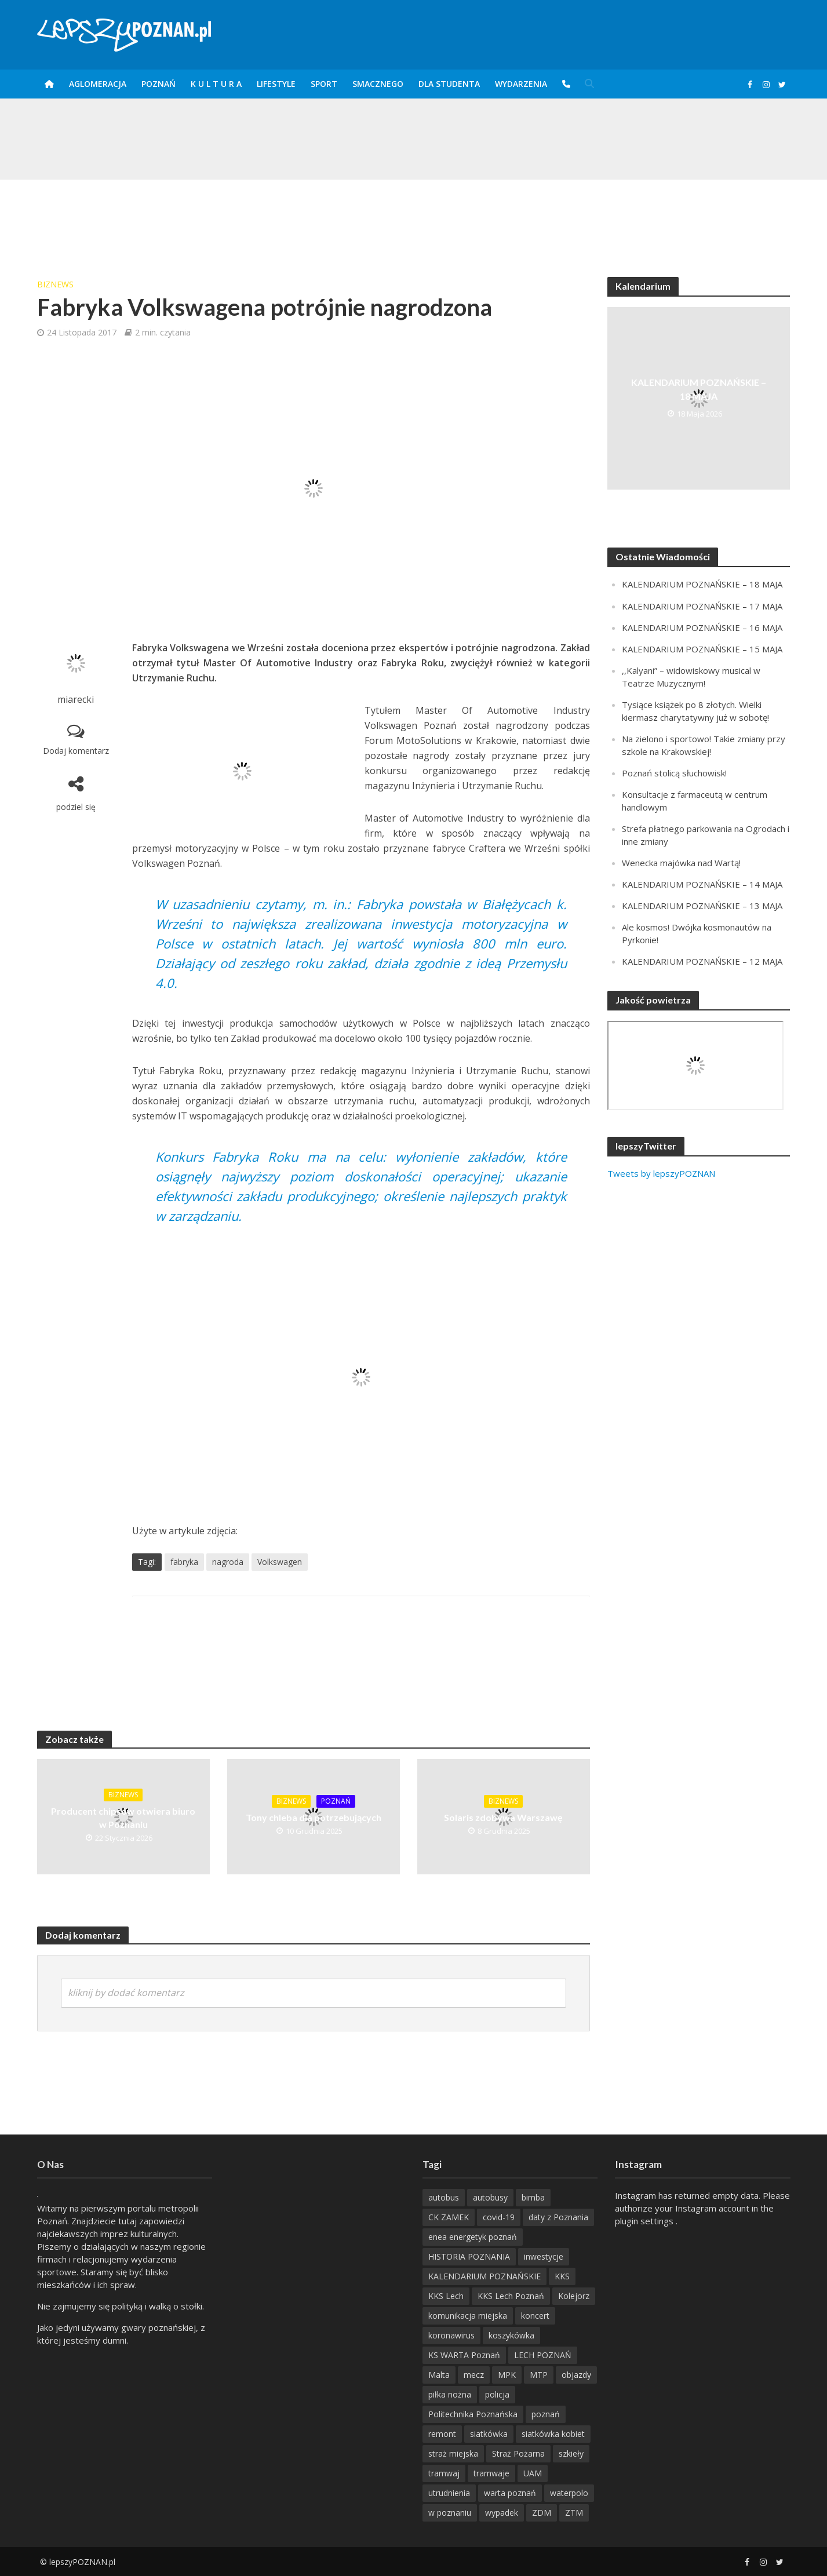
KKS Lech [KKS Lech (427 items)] (446, 2295)
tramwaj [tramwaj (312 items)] (444, 2473)
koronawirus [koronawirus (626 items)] (451, 2335)
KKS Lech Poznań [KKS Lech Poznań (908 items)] (511, 2295)
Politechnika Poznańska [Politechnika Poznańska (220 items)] (473, 2414)
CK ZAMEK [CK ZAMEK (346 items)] (448, 2217)
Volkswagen (279, 1561)
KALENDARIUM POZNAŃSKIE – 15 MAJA (702, 649)
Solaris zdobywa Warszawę (503, 1817)
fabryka (184, 1561)
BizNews (55, 284)
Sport (324, 83)
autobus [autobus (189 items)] (443, 2197)
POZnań (158, 83)
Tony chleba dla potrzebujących (313, 1817)
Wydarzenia (521, 83)
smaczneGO (377, 83)
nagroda (227, 1561)
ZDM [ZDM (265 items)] (541, 2512)
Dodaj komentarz (76, 750)
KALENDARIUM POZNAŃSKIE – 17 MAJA (702, 606)
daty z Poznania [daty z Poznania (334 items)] (558, 2217)
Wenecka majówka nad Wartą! (681, 863)
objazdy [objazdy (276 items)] (576, 2374)
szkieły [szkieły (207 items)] (571, 2453)
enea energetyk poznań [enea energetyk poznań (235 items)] (472, 2236)
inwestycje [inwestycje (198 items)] (543, 2256)
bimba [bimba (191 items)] (533, 2197)
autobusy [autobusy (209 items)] (490, 2197)
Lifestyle (276, 83)
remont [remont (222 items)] (442, 2433)
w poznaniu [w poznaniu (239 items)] (449, 2512)
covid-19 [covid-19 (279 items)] (499, 2217)
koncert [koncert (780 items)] (535, 2315)
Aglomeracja (97, 83)
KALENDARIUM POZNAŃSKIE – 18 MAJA (698, 389)
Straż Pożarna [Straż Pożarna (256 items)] (518, 2453)
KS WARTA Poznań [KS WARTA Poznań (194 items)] (464, 2354)
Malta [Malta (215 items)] (439, 2374)
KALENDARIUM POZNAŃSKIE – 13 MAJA (702, 905)
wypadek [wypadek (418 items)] (501, 2512)
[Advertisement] (414, 217)
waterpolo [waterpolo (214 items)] (569, 2492)
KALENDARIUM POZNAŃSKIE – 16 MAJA (702, 627)
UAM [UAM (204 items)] (532, 2473)
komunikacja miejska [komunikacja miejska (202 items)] (467, 2315)
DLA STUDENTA (449, 83)
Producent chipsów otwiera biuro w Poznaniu (123, 1817)
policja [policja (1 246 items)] (497, 2394)
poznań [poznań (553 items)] (545, 2414)
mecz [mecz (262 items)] (474, 2374)
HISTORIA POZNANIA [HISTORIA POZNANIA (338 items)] (469, 2256)
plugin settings (645, 2221)
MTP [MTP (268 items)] (539, 2374)
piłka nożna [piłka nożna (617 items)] (449, 2394)
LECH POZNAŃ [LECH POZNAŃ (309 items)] (542, 2354)
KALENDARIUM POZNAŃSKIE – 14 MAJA (702, 884)
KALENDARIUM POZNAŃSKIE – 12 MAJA (702, 961)
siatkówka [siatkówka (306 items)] (489, 2433)
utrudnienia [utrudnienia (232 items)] (449, 2492)
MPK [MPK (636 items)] (507, 2374)
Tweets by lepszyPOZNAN (661, 1173)
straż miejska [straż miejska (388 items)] (453, 2453)
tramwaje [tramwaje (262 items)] (491, 2473)
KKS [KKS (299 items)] (562, 2276)
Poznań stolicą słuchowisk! (674, 773)
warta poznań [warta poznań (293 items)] (510, 2492)
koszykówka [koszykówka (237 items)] (511, 2335)
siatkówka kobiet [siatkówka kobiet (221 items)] (553, 2433)
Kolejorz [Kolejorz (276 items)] (573, 2295)
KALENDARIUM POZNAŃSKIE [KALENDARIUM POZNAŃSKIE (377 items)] (484, 2276)
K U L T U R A (216, 83)
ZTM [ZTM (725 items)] (574, 2512)
